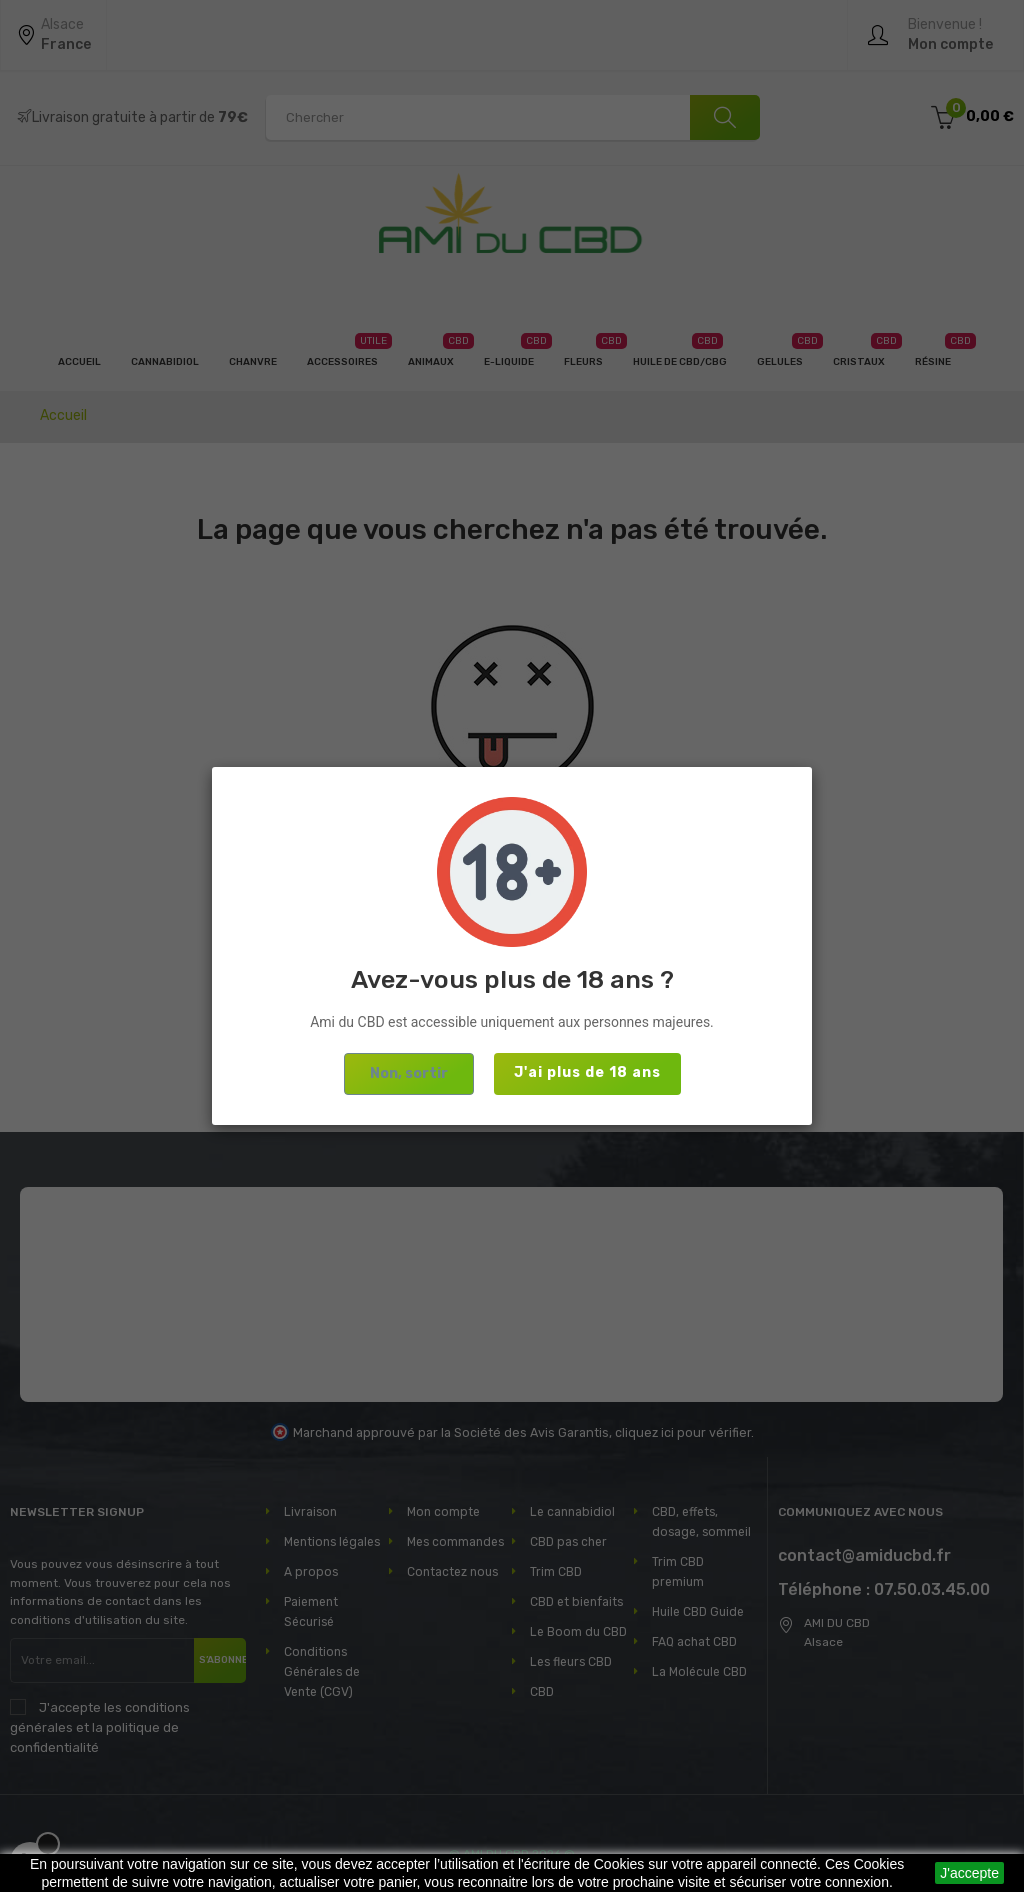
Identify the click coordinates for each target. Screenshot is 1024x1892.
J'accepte (969, 1873)
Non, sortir (409, 1073)
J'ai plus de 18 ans (587, 1072)
